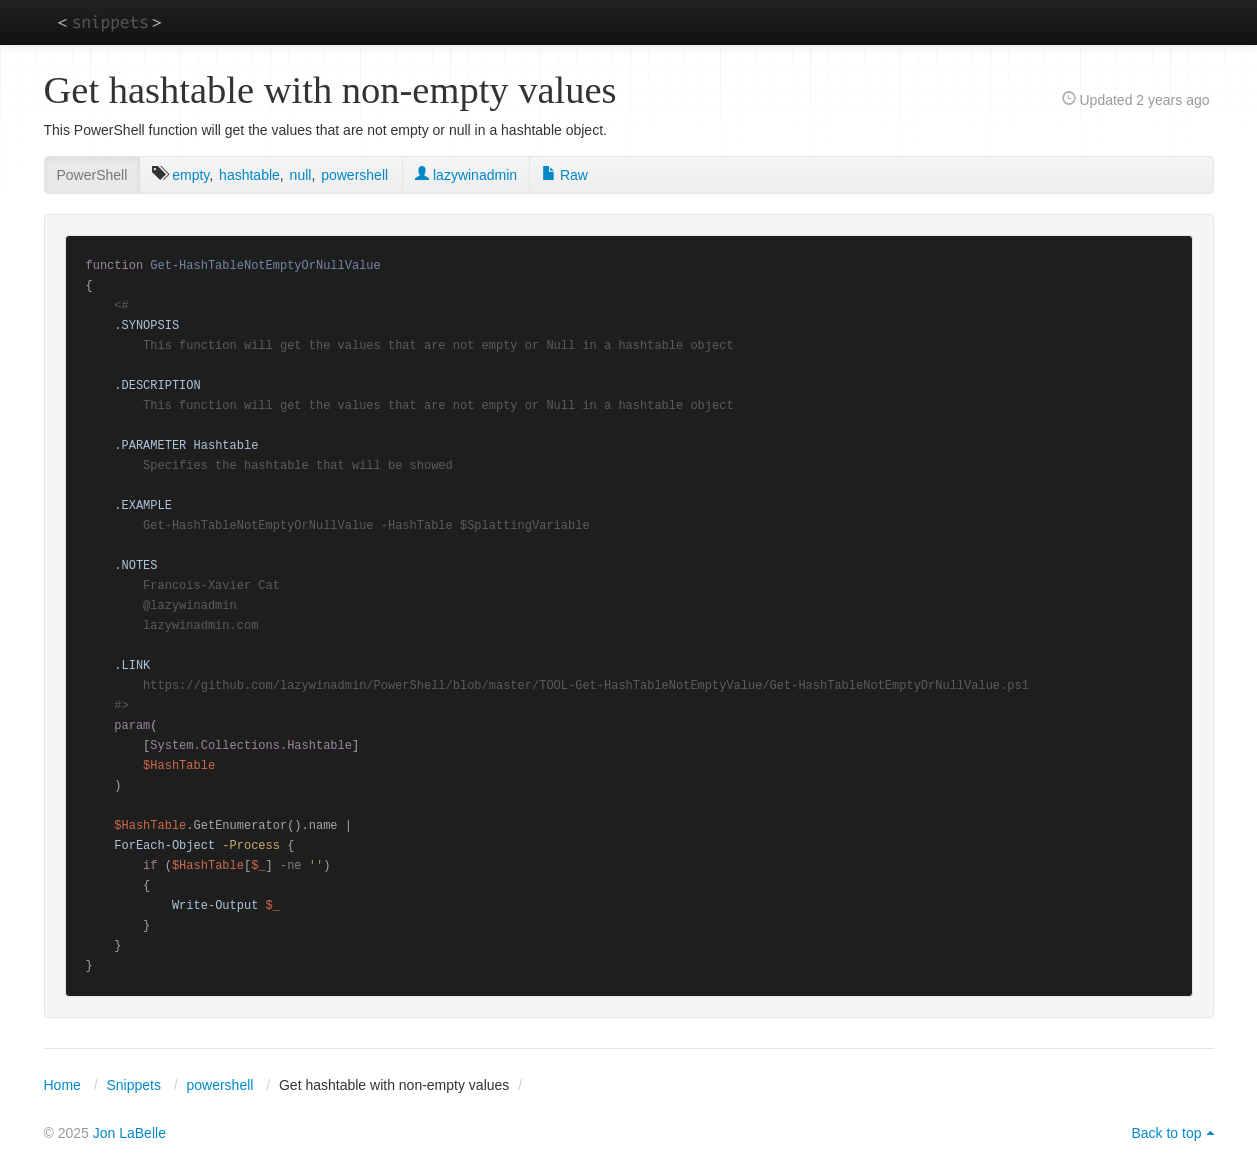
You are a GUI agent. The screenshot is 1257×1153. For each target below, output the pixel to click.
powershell (354, 175)
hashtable (249, 175)
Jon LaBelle (129, 1133)
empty (190, 175)
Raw (565, 175)
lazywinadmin (466, 175)
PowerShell (92, 175)
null (301, 175)
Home (62, 1085)
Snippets (133, 1085)
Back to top (1166, 1133)
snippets (109, 21)
